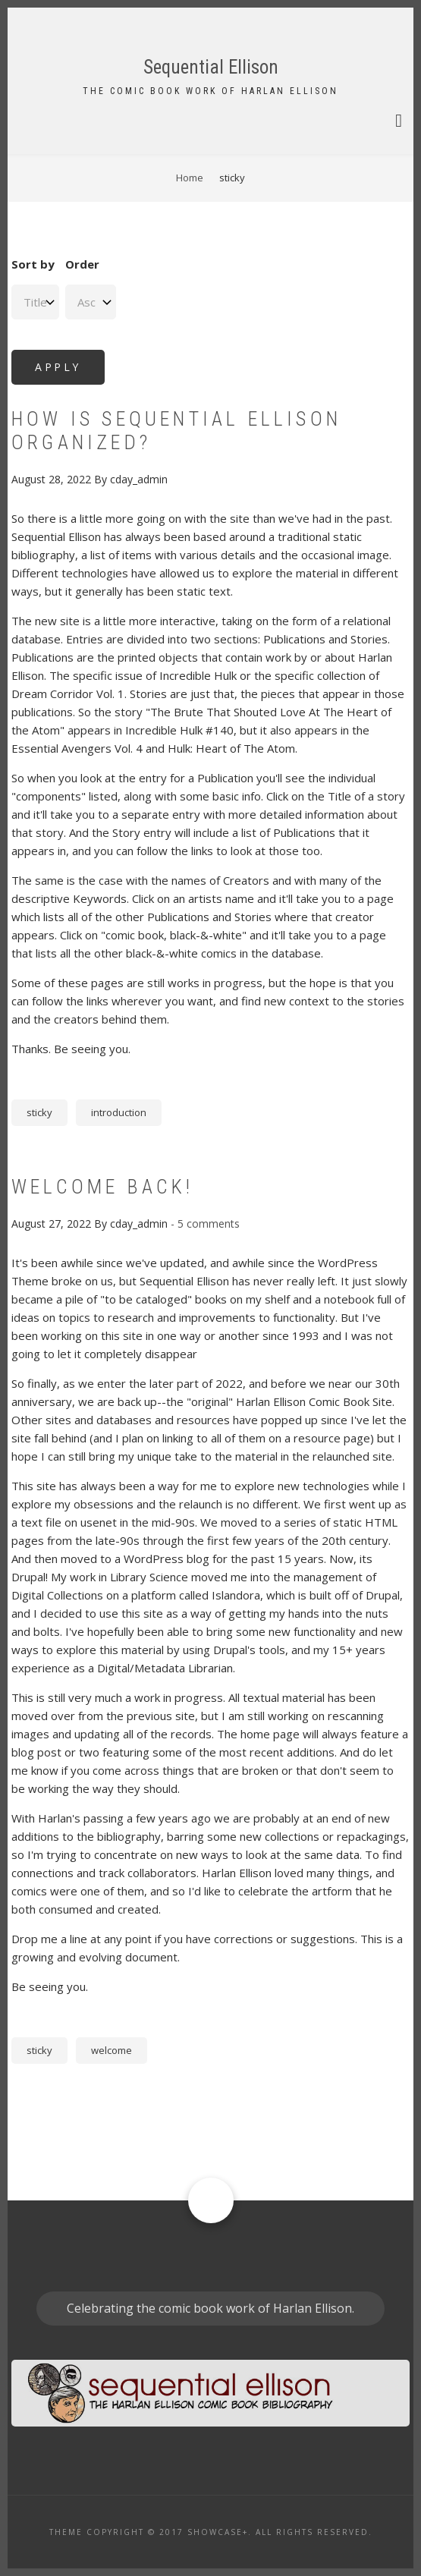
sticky (39, 1112)
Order (82, 264)
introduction (118, 1112)
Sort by (33, 264)
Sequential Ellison (210, 67)
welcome (111, 2050)
